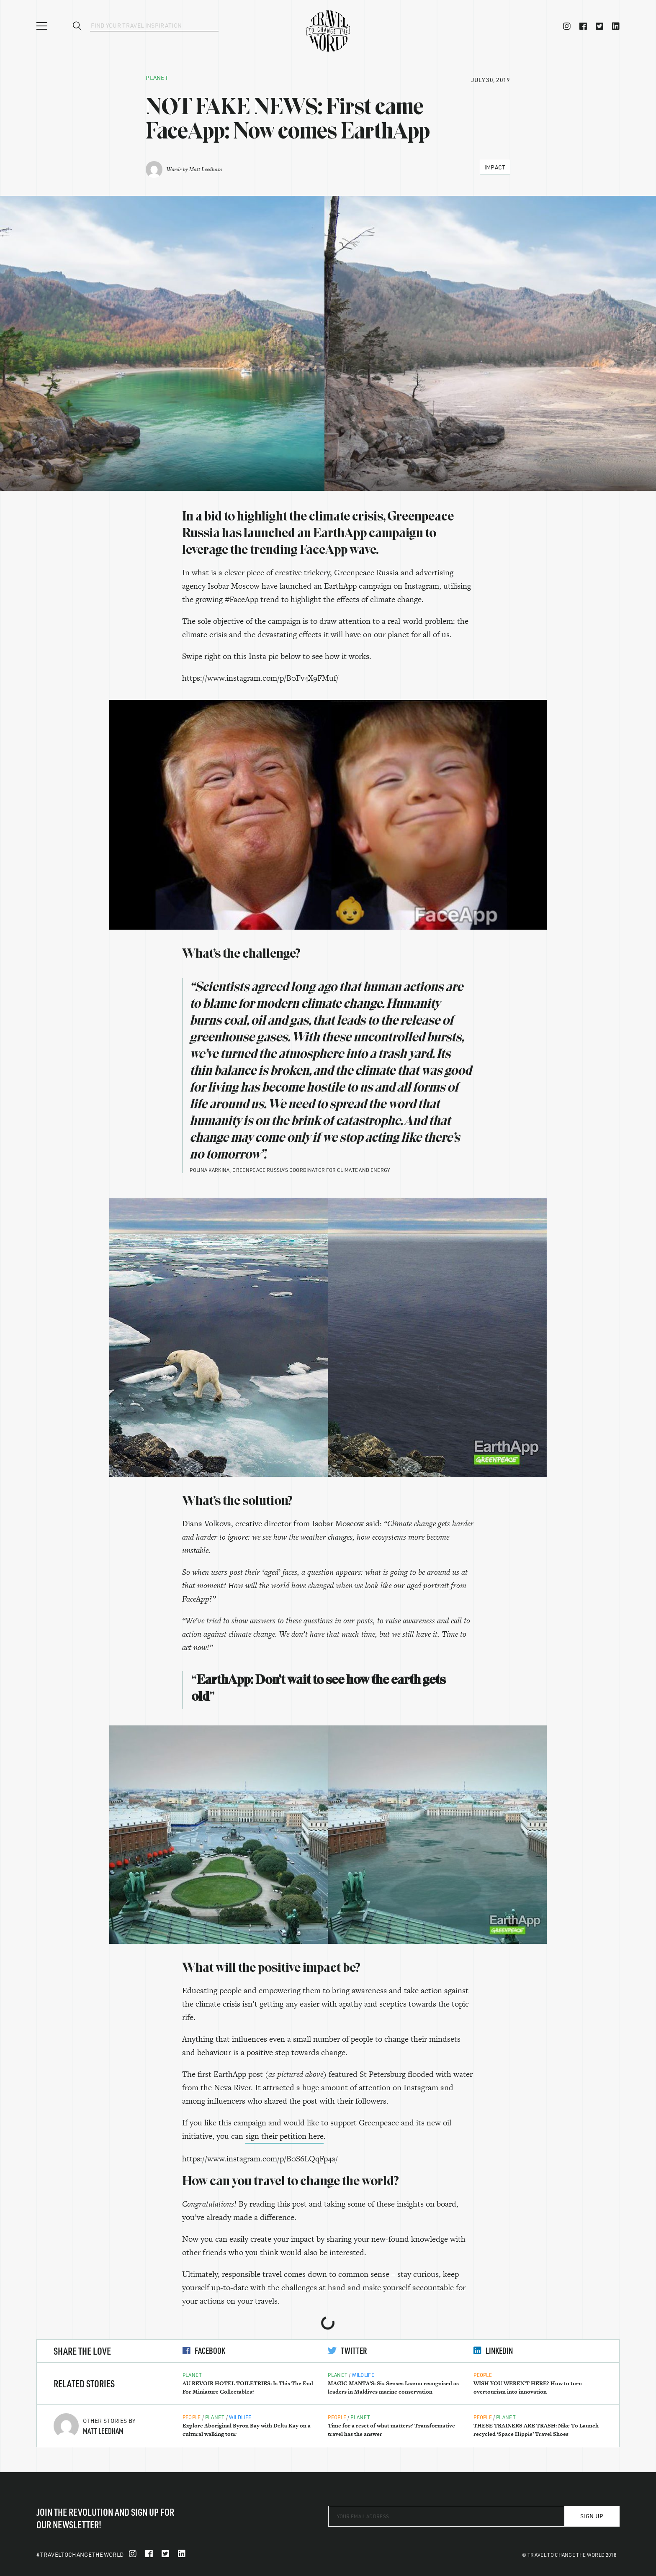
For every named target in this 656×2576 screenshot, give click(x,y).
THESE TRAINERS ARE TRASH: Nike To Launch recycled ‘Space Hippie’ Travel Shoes (536, 2430)
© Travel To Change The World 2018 (569, 2554)
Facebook (204, 2350)
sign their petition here (284, 2136)
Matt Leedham (205, 169)
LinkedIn (493, 2350)
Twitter (347, 2350)
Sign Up (591, 2516)
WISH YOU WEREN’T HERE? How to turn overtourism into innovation (527, 2387)
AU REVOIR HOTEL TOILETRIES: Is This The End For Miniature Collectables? (248, 2387)
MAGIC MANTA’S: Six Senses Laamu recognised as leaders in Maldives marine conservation (393, 2387)
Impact (495, 167)
